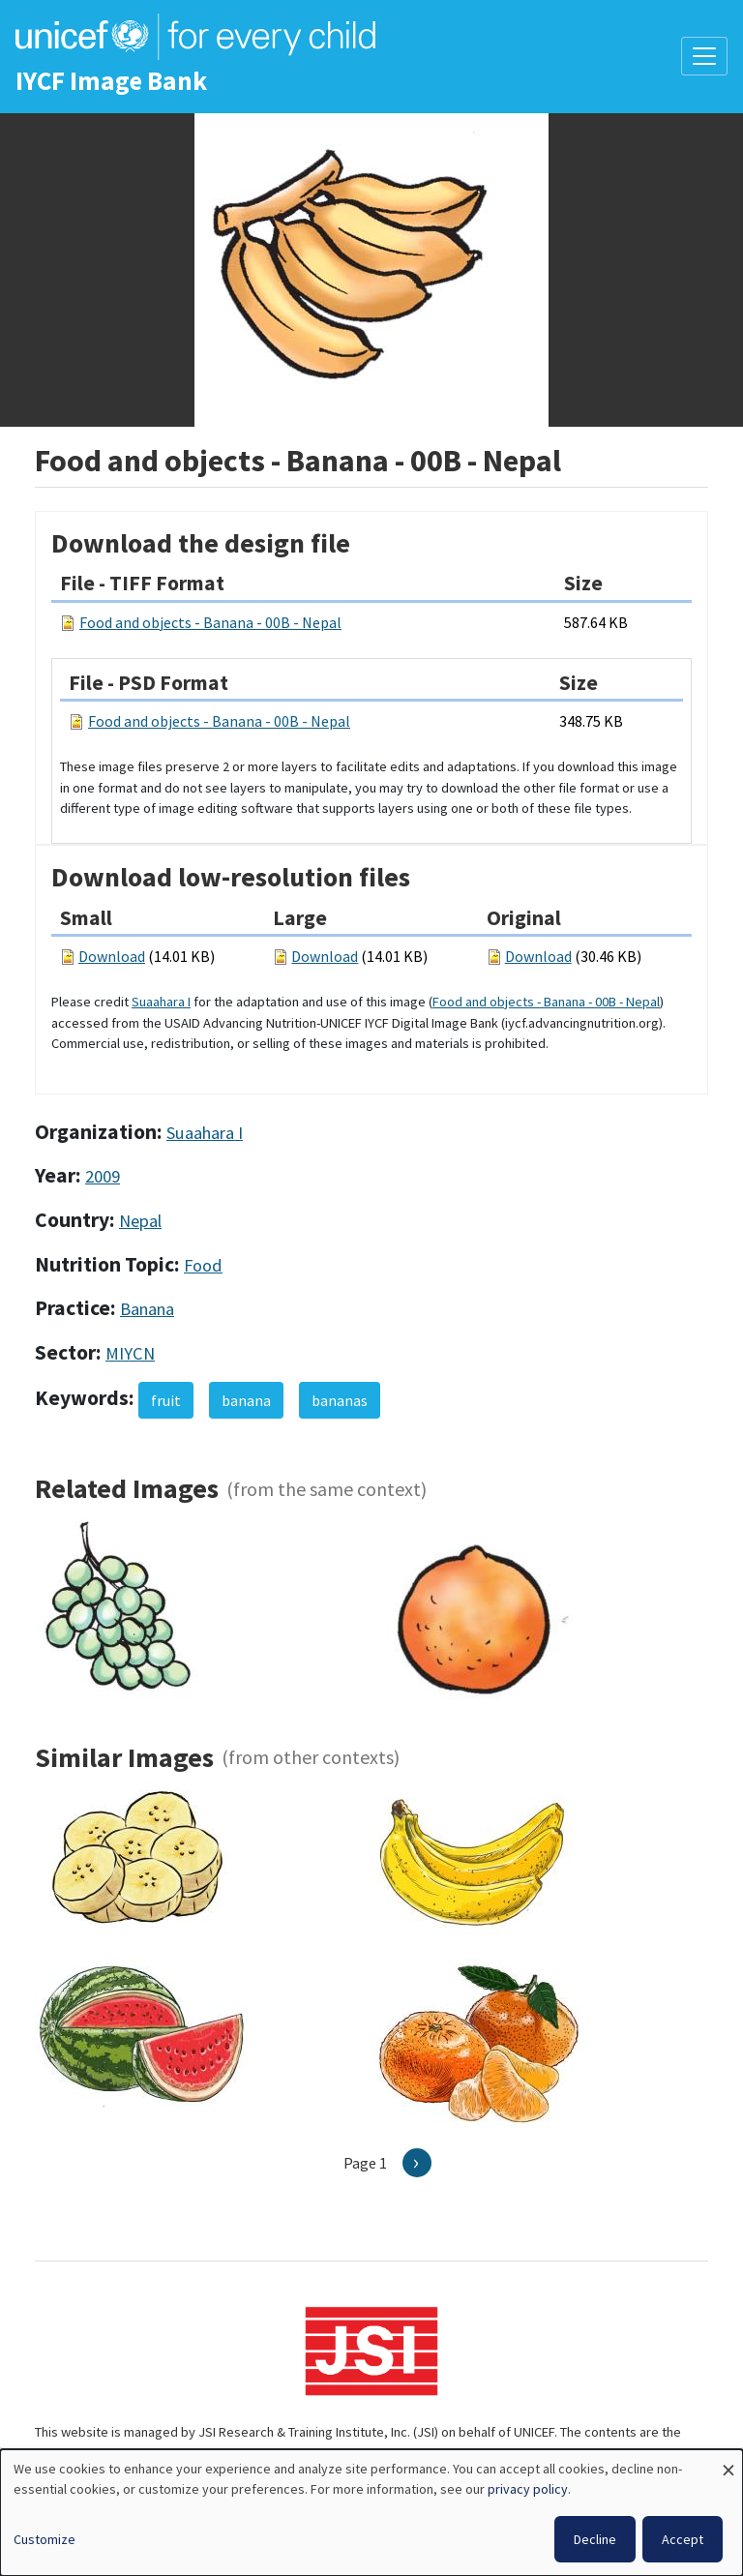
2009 (102, 1176)
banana (246, 1400)
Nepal (140, 1221)
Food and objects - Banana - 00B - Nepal (210, 622)
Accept (682, 2539)
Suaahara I (161, 1001)
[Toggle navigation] (704, 56)
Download (111, 956)
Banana (147, 1309)
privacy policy (528, 2489)
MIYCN (130, 1353)
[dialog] (371, 2512)
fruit (166, 1400)
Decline (595, 2539)
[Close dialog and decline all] (728, 2461)
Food (203, 1265)
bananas (340, 1400)
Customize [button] (44, 2539)
